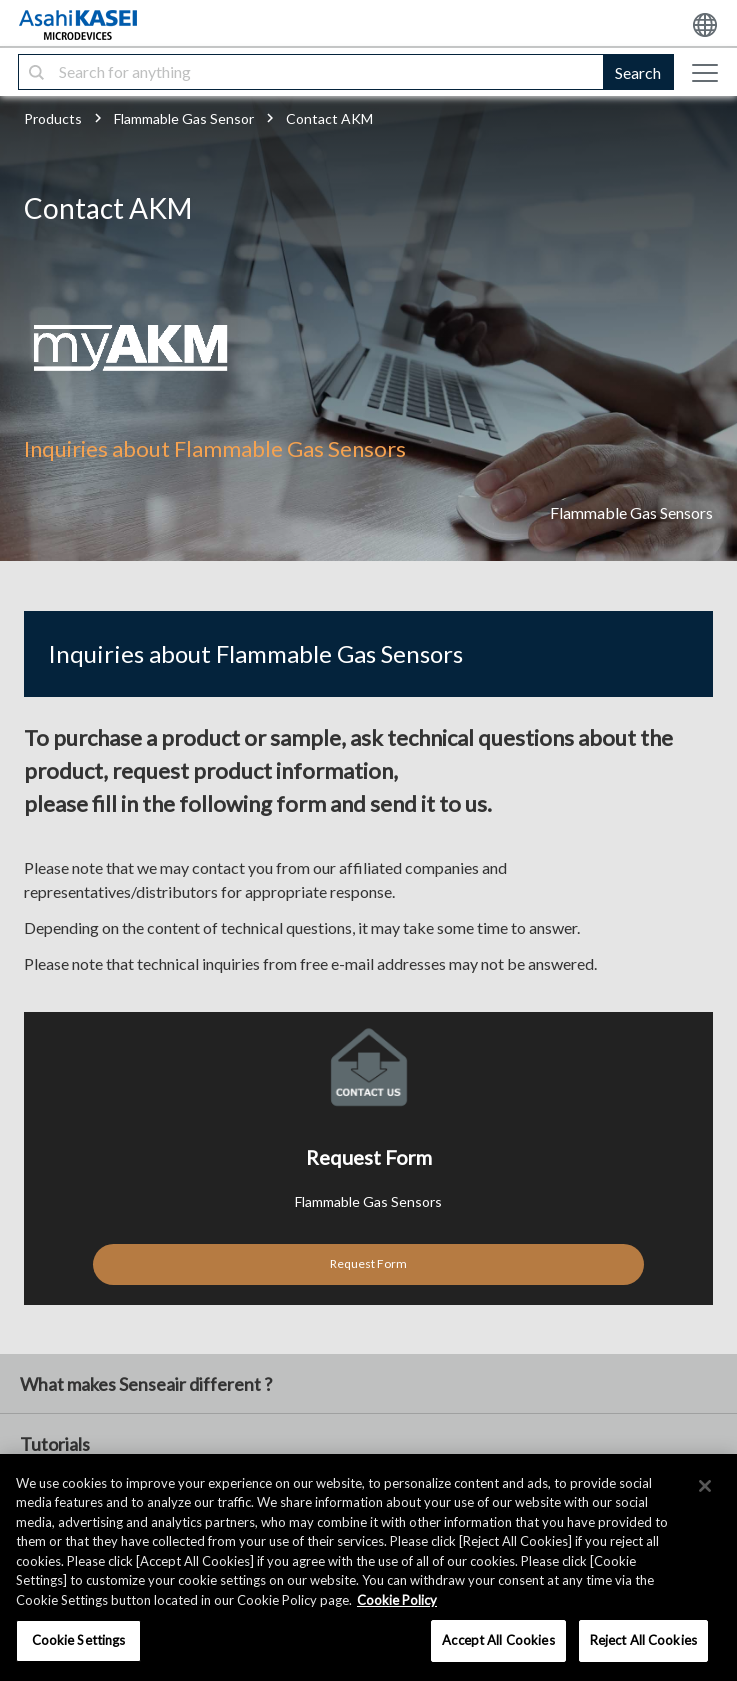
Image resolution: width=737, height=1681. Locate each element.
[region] (368, 1567)
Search (638, 72)
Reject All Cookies (643, 1640)
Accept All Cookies (498, 1640)
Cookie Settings (79, 1640)
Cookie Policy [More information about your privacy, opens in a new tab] (397, 1600)
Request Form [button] (368, 1263)
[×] (705, 1486)
